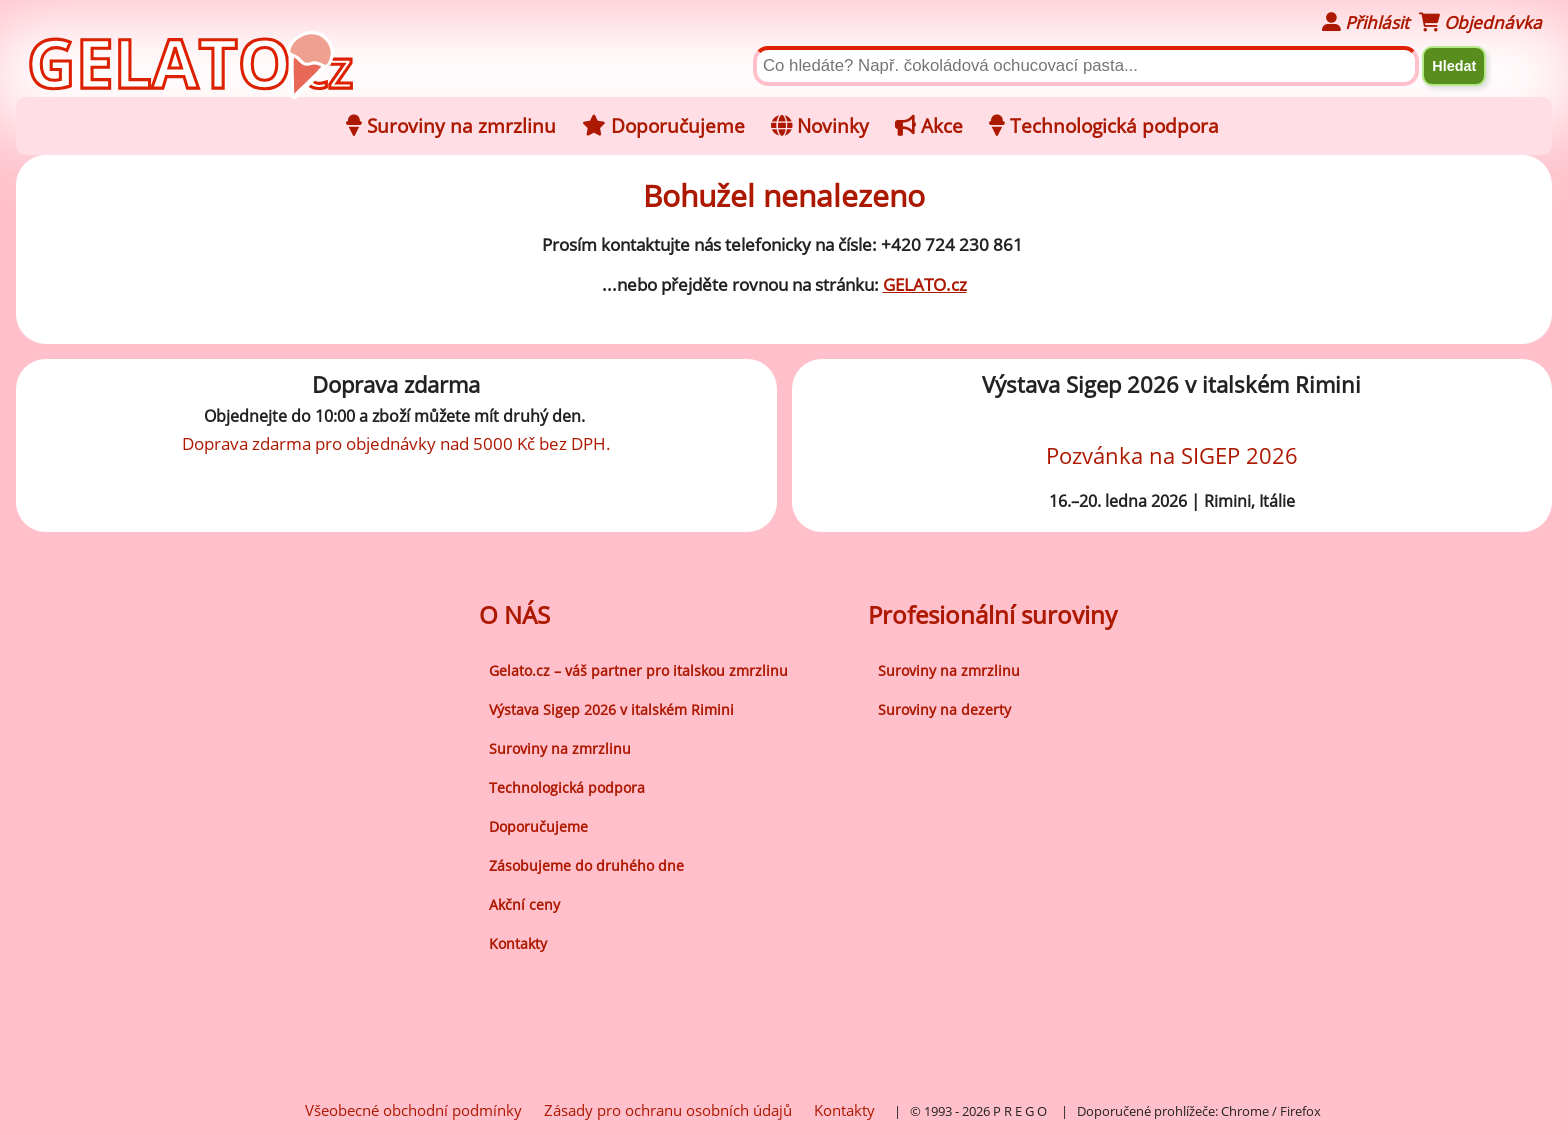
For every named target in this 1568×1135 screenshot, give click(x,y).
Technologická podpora (567, 787)
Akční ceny (524, 904)
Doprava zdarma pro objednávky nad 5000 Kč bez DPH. (396, 443)
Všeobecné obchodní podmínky (413, 1110)
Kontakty (518, 943)
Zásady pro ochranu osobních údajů (668, 1110)
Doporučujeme (538, 826)
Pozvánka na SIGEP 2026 (1172, 455)
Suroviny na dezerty (944, 709)
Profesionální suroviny (992, 614)
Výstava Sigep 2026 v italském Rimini (611, 709)
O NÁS (514, 614)
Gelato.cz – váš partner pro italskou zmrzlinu (638, 670)
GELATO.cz (925, 284)
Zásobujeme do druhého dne (586, 865)
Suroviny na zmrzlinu (560, 748)
